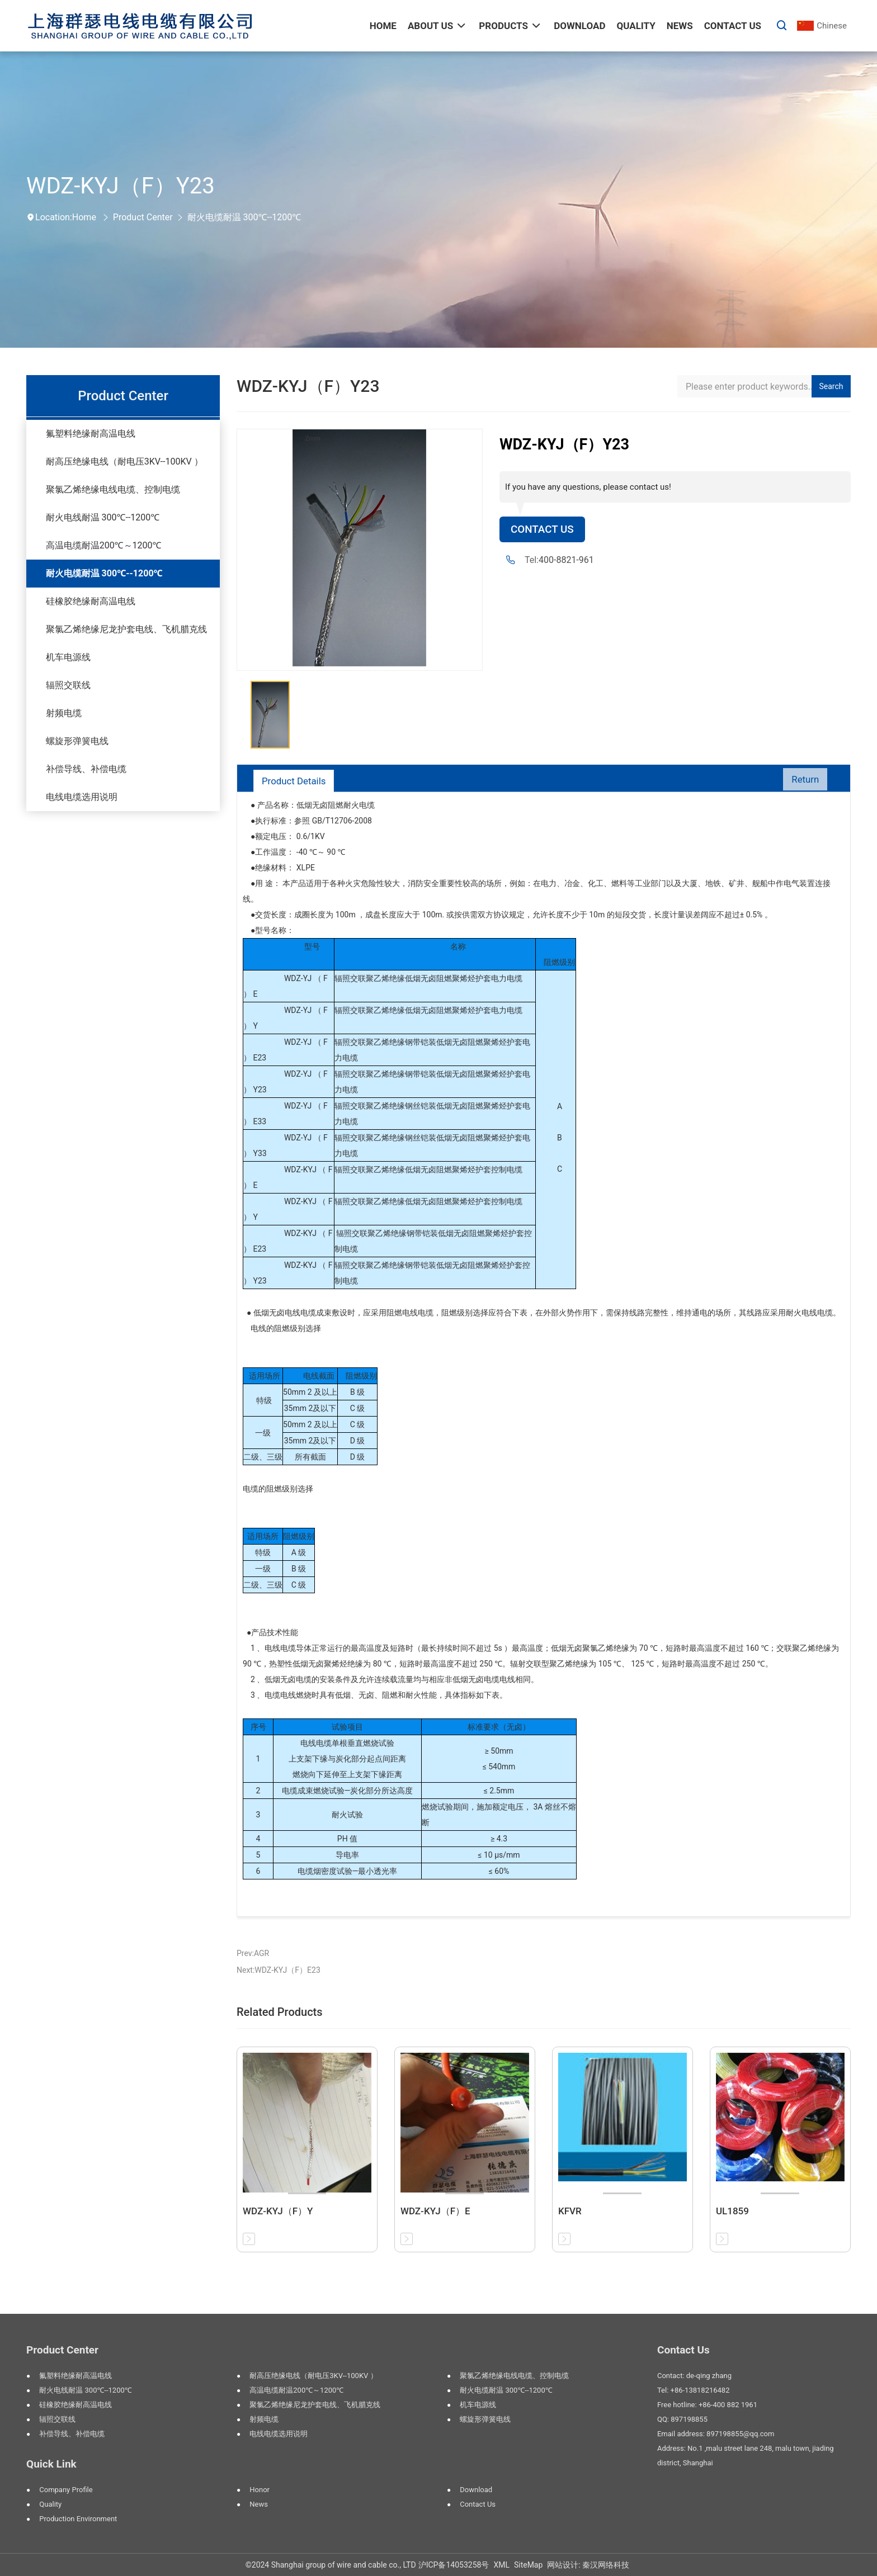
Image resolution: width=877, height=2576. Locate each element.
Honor (259, 2489)
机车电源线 (68, 657)
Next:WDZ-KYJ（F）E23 (278, 1970)
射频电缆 (64, 713)
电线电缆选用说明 (81, 797)
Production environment (78, 2519)
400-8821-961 (566, 561)
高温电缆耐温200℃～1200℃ (104, 545)
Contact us (478, 2504)
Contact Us (544, 530)
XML (501, 2564)
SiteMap (528, 2564)
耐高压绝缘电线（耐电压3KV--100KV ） (124, 461)
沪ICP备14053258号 (453, 2564)
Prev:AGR (253, 1953)
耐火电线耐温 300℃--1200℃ (103, 517)
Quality (50, 2504)
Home (84, 217)
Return (802, 781)
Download (476, 2489)
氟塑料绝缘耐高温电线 (90, 433)
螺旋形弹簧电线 (77, 741)
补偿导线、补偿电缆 (86, 769)
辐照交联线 (68, 685)
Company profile (65, 2489)
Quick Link (51, 2463)
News (258, 2504)
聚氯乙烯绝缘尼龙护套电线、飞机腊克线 (126, 629)
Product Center (143, 217)
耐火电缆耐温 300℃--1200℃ (244, 217)
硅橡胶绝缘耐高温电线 (90, 601)
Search (831, 386)
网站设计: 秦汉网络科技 (588, 2564)
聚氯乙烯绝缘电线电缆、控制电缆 (113, 489)
